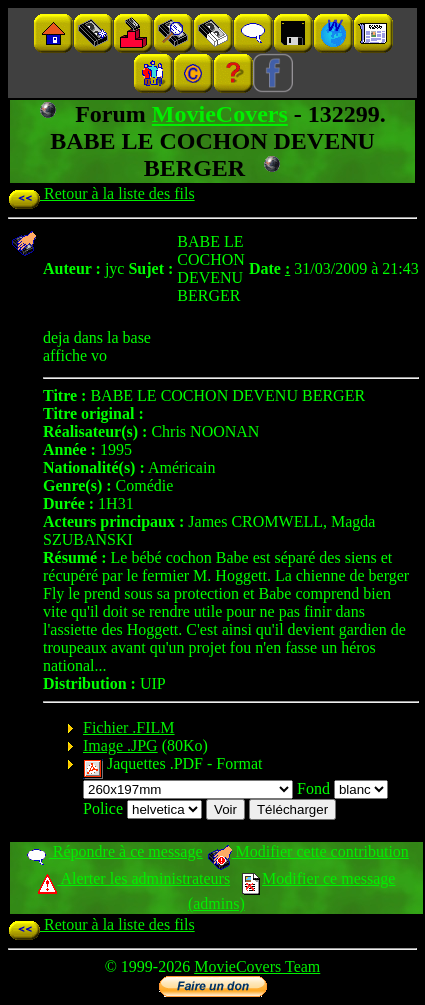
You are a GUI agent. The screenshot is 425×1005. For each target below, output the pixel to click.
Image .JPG (120, 745)
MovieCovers (220, 114)
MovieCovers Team (257, 966)
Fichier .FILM (129, 727)
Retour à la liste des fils (101, 193)
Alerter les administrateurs (133, 878)
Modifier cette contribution (308, 851)
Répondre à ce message (113, 851)
